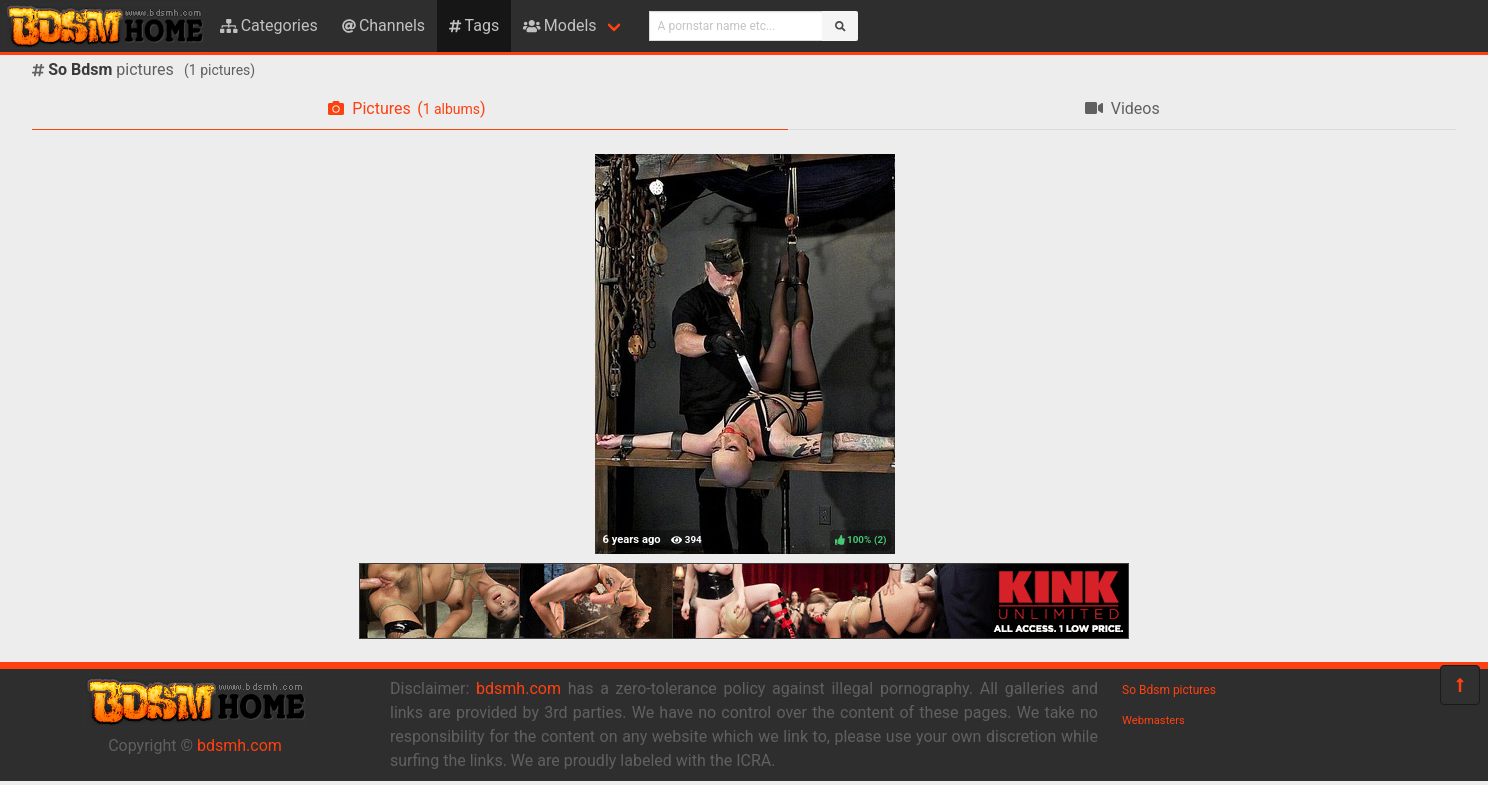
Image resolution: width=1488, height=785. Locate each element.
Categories (269, 25)
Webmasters (1153, 720)
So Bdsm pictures (1169, 690)
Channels (383, 25)
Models (559, 25)
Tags (474, 25)
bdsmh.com (239, 745)
